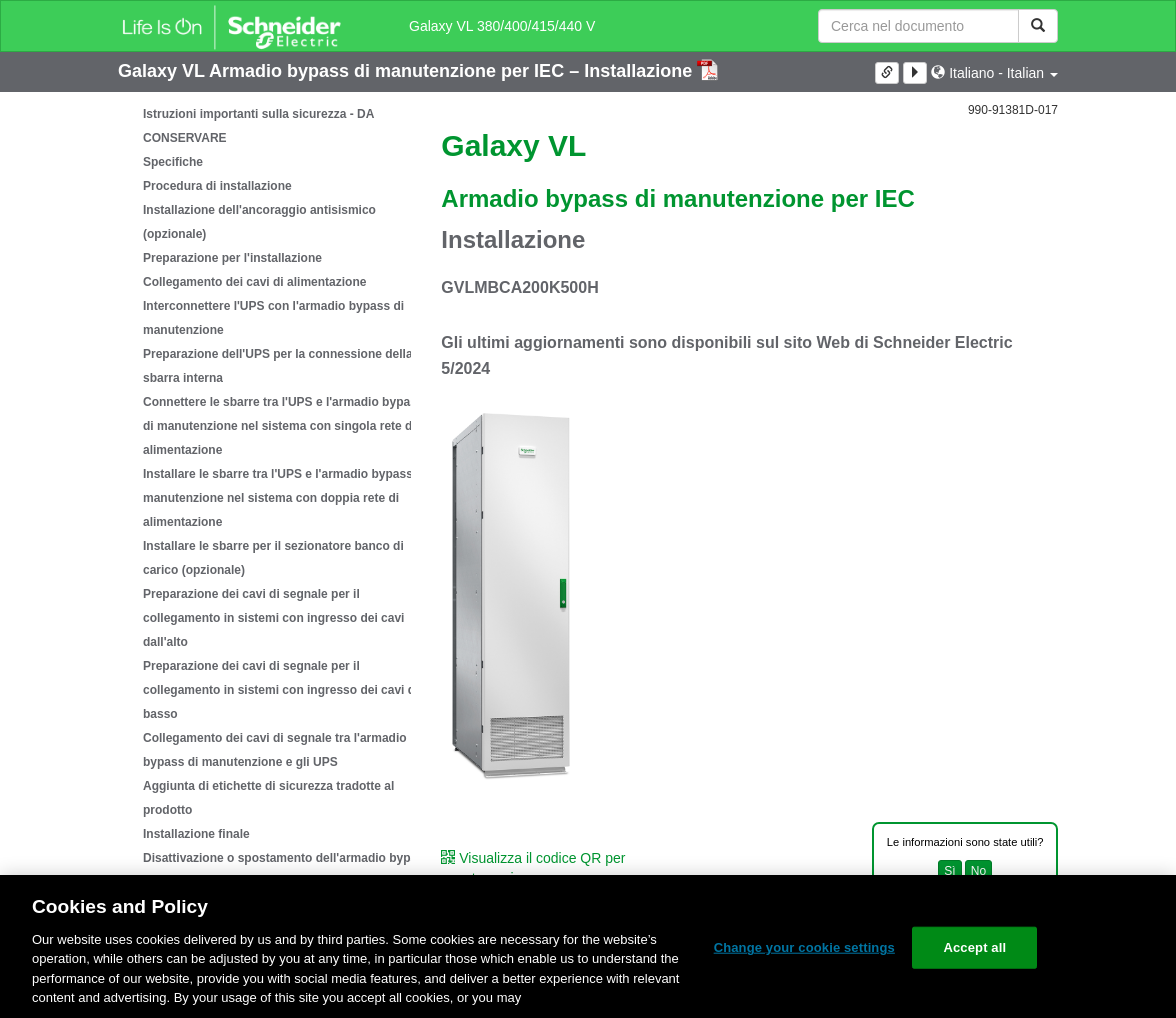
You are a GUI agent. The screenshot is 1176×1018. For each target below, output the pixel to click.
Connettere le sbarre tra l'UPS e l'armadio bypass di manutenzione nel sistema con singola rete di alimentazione (283, 426)
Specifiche (173, 162)
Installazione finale (196, 834)
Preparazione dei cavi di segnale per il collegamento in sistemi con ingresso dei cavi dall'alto (273, 618)
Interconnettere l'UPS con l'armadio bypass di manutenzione (273, 318)
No (978, 871)
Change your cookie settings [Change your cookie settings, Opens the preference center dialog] (804, 947)
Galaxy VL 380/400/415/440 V (502, 26)
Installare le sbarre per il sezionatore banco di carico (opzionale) (273, 558)
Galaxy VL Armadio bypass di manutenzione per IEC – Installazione (407, 71)
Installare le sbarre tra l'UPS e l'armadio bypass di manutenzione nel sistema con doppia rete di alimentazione (285, 498)
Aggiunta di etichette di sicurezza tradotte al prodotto (268, 798)
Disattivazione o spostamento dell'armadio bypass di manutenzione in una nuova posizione (287, 870)
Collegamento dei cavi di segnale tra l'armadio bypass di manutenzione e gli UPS (275, 750)
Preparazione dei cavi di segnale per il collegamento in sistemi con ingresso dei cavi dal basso (284, 690)
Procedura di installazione (217, 186)
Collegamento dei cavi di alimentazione (254, 282)
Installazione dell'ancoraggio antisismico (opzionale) (259, 222)
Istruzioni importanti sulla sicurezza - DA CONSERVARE (258, 126)
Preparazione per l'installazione (232, 258)
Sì (949, 871)
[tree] (264, 498)
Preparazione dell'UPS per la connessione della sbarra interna (278, 366)
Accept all (974, 947)
